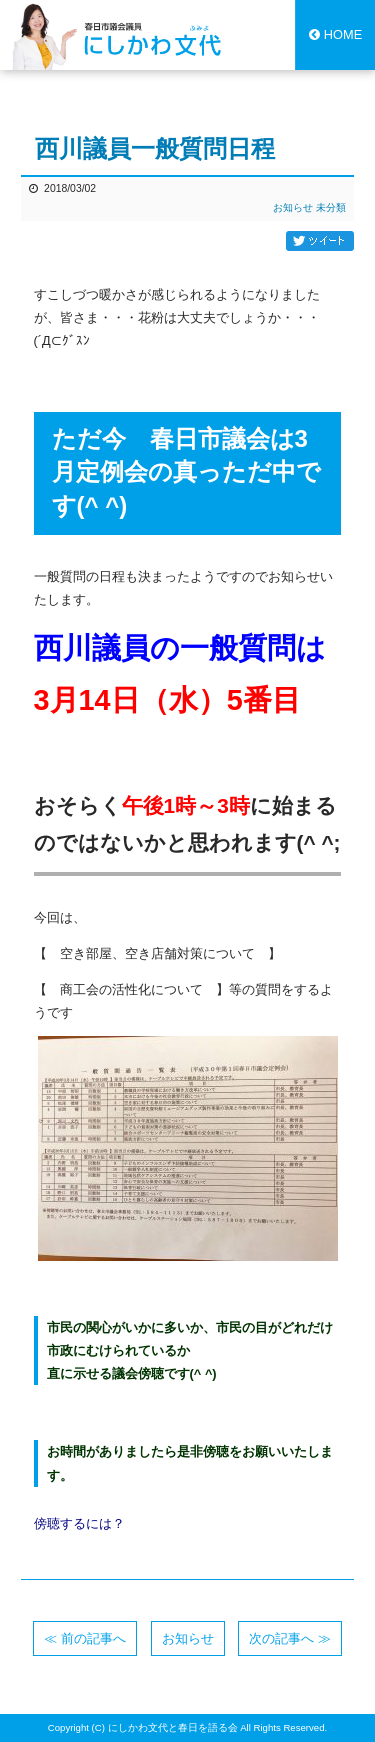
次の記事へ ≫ (290, 1638)
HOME (335, 34)
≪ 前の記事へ (85, 1638)
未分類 (331, 207)
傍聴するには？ (79, 1523)
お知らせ (293, 207)
